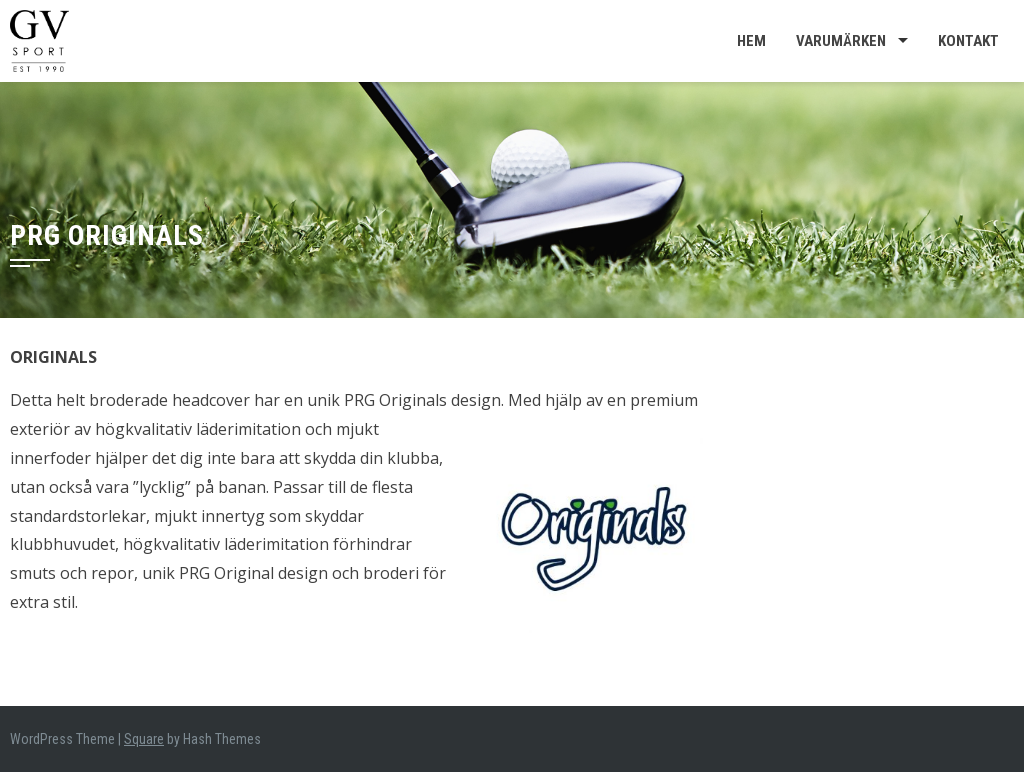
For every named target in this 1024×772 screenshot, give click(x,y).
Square (144, 739)
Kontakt (968, 41)
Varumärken (841, 41)
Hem (751, 41)
